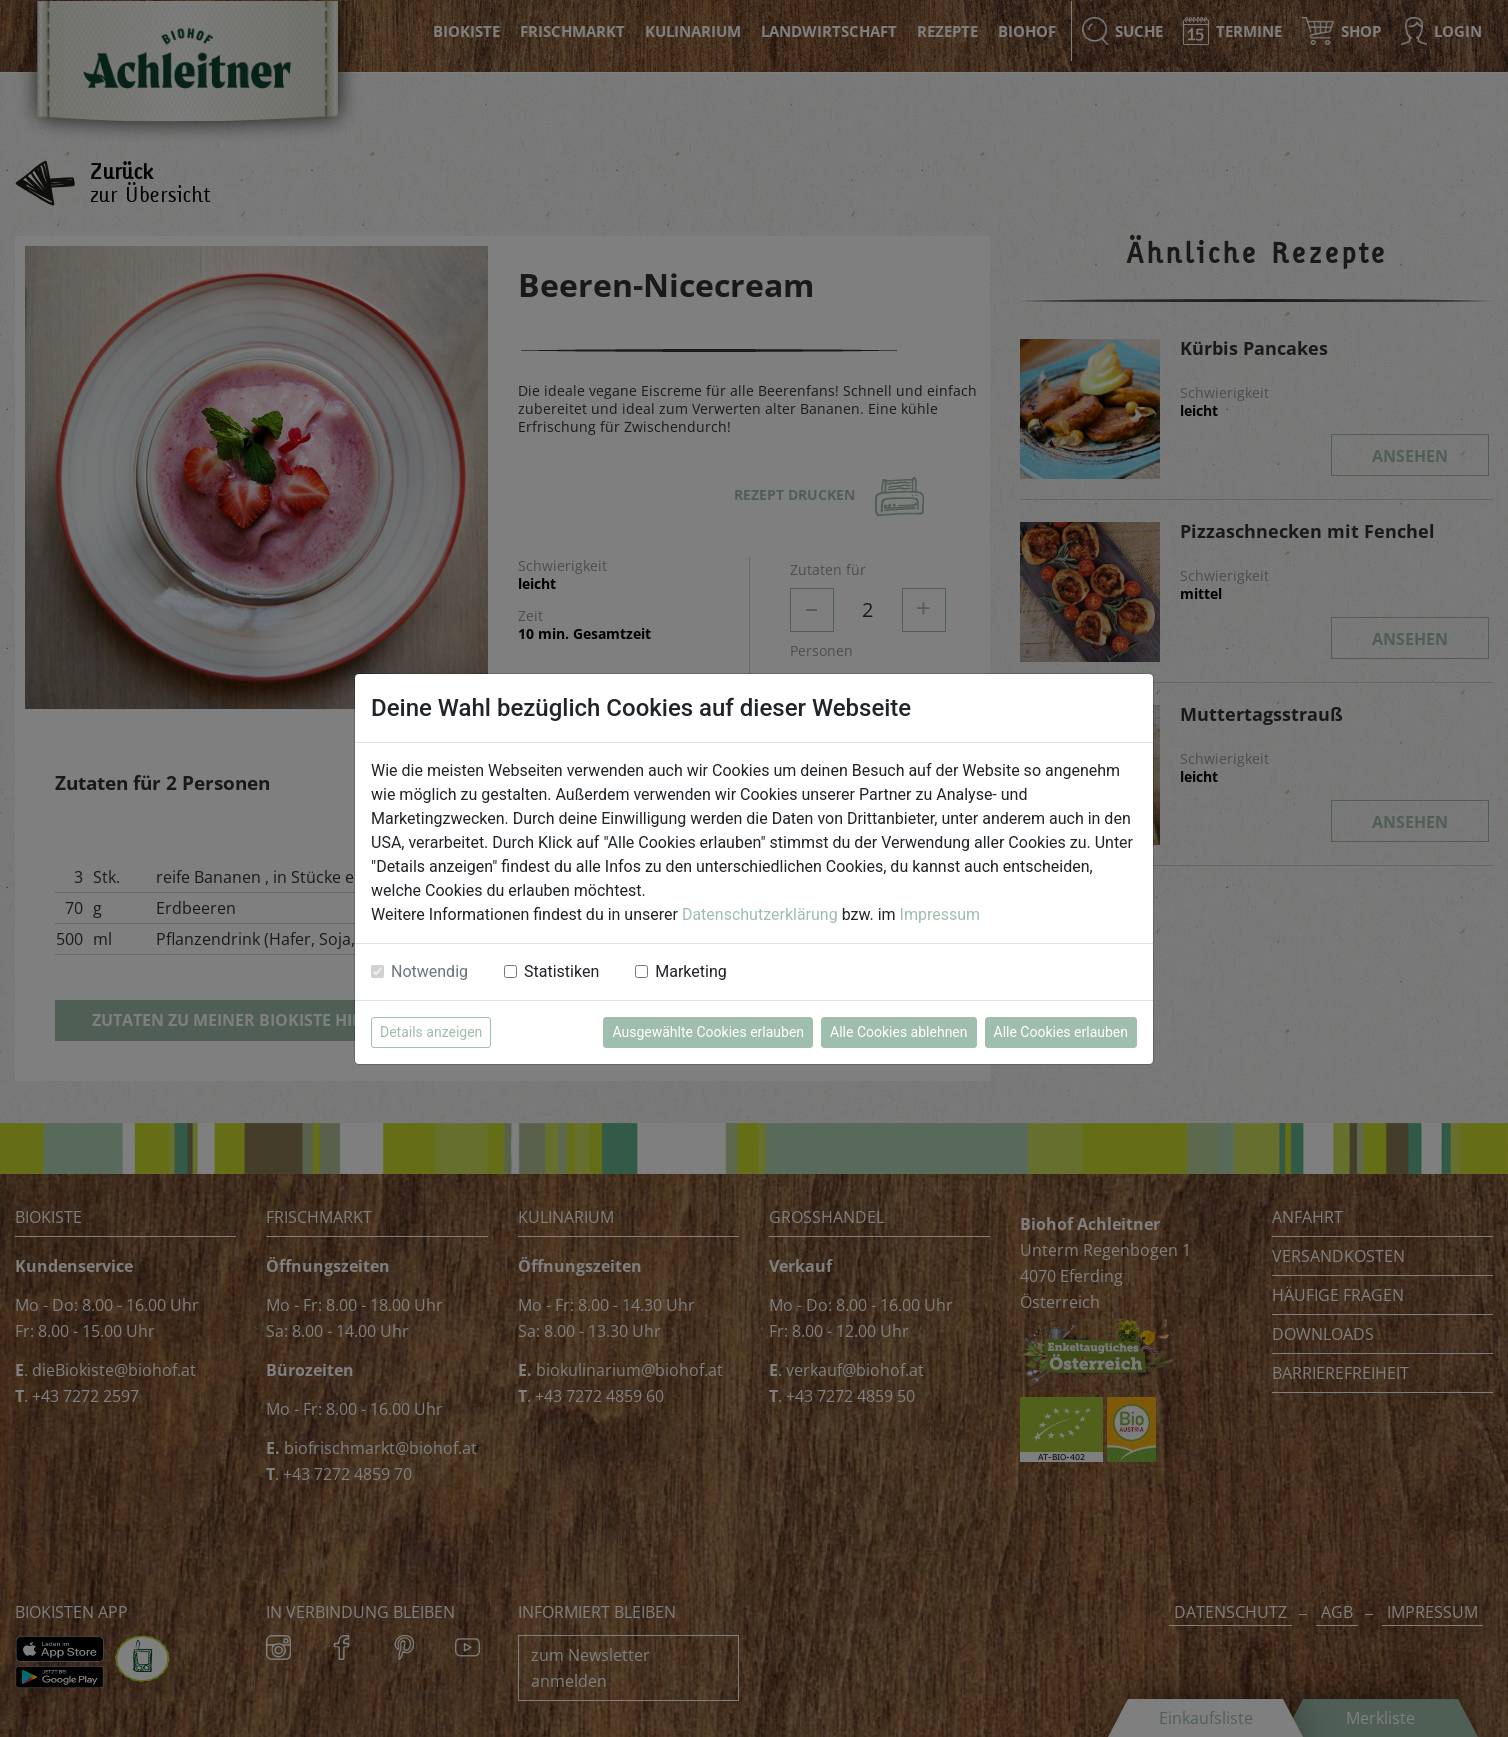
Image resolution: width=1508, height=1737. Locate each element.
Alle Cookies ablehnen (898, 1032)
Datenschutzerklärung (760, 914)
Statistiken (561, 971)
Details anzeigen (431, 1032)
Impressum (940, 914)
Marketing (690, 971)
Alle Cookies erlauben (1061, 1032)
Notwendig (429, 971)
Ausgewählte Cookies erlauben (708, 1032)
